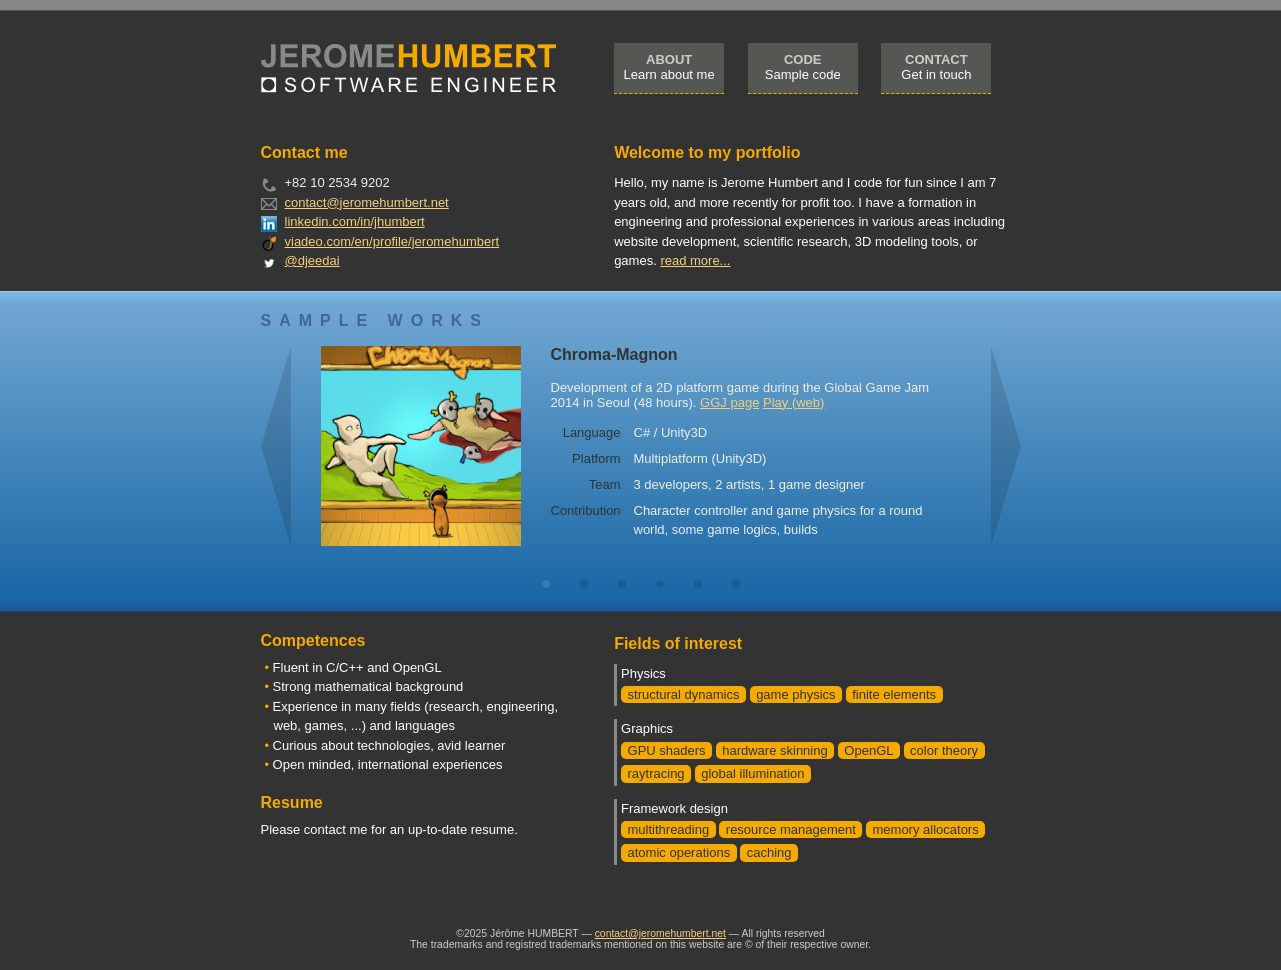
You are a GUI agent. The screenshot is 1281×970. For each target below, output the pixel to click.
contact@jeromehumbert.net (367, 202)
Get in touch (936, 67)
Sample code (803, 67)
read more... (695, 260)
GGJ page (729, 402)
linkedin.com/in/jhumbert (355, 221)
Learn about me (669, 67)
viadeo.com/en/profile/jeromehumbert (392, 241)
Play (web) (793, 402)
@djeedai (312, 260)
